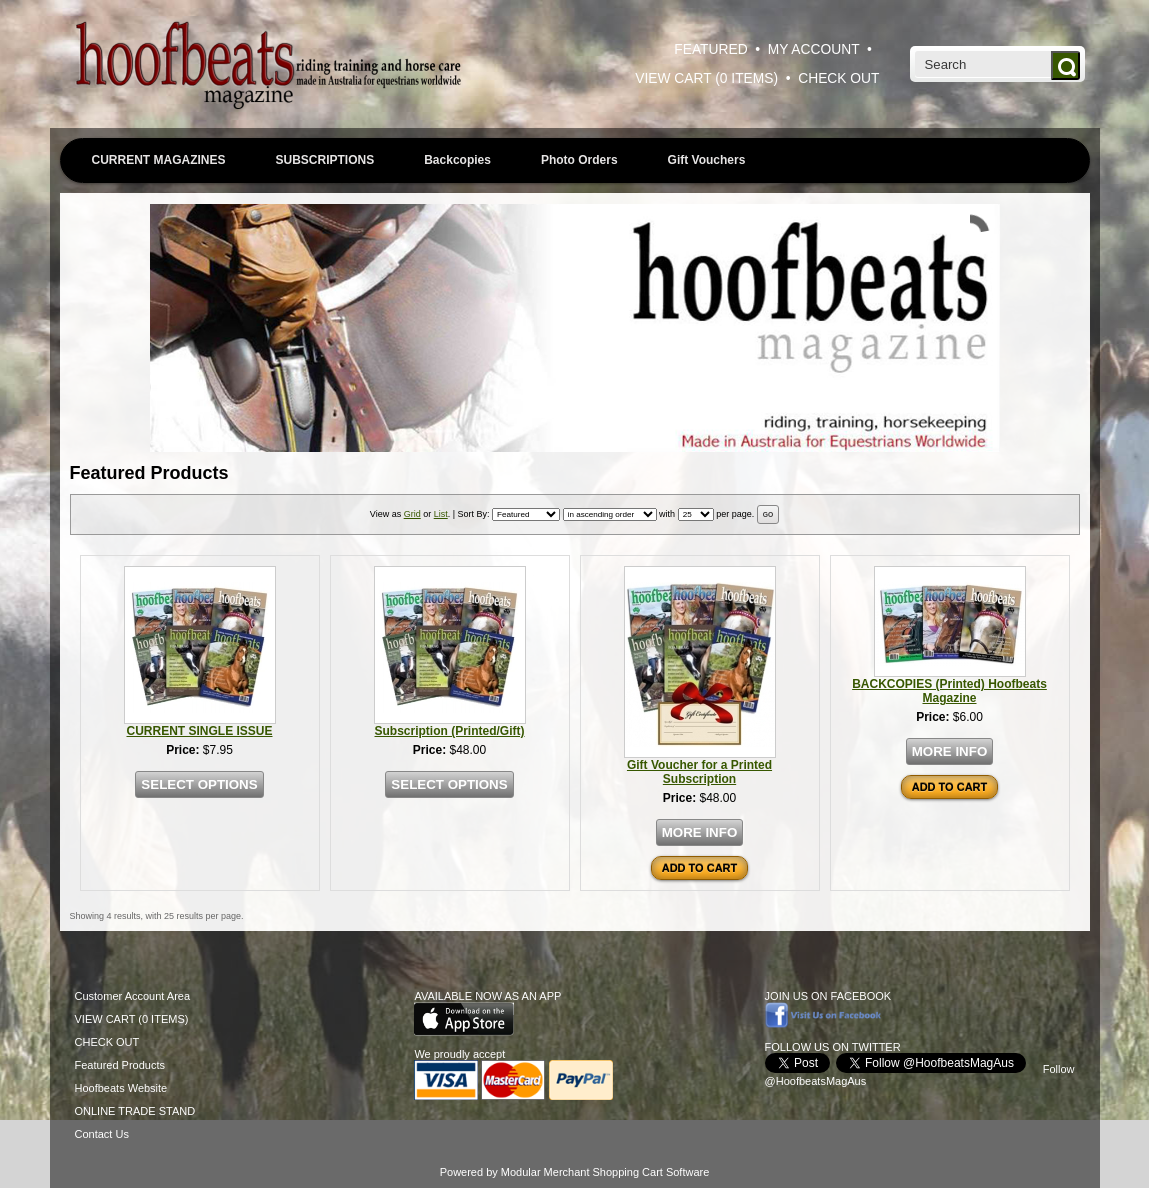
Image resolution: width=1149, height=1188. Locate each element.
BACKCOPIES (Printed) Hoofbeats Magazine (949, 691)
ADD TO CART (700, 868)
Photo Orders (579, 160)
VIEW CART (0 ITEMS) (706, 78)
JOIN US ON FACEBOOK (828, 996)
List (441, 514)
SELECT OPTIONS (199, 784)
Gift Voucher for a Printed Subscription (699, 772)
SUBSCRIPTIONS (325, 160)
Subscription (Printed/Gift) (450, 731)
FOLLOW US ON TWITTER (833, 1047)
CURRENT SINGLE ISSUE (199, 731)
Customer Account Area (133, 996)
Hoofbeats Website (121, 1088)
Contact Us (102, 1134)
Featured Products (120, 1065)
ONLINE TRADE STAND (135, 1111)
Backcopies (457, 160)
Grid (412, 514)
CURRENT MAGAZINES (159, 160)
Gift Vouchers (707, 160)
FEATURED (710, 49)
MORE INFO (700, 832)
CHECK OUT (838, 78)
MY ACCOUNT (814, 49)
